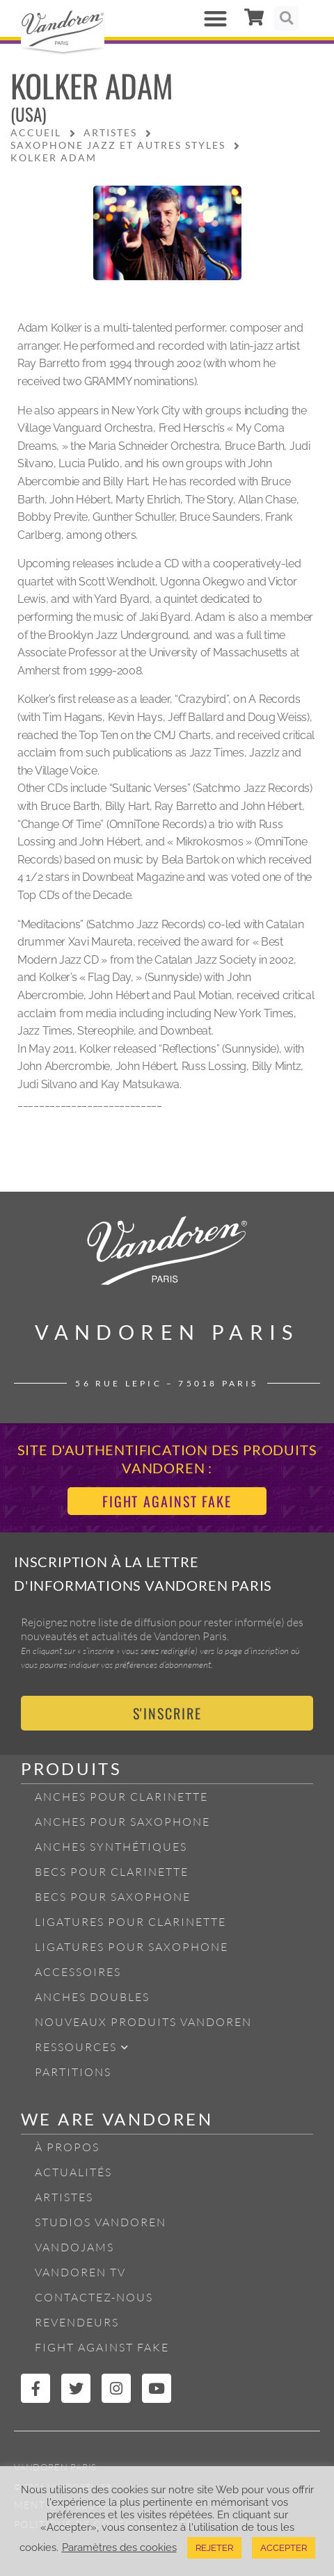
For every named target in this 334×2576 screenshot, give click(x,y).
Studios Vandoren (100, 2222)
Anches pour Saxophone (122, 1822)
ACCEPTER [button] (283, 2548)
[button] (216, 18)
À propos (67, 2147)
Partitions (73, 2072)
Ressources (82, 2047)
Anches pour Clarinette (121, 1797)
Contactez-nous (94, 2297)
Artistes (64, 2197)
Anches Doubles (92, 1997)
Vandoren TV (80, 2272)
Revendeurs (77, 2322)
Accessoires (78, 1972)
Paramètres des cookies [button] (119, 2547)
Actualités (73, 2172)
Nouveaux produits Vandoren (143, 2022)
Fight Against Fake (102, 2347)
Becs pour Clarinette (112, 1872)
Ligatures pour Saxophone (131, 1947)
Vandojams (74, 2247)
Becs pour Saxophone (113, 1897)
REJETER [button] (214, 2548)
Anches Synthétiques (111, 1847)
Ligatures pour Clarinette (130, 1922)
